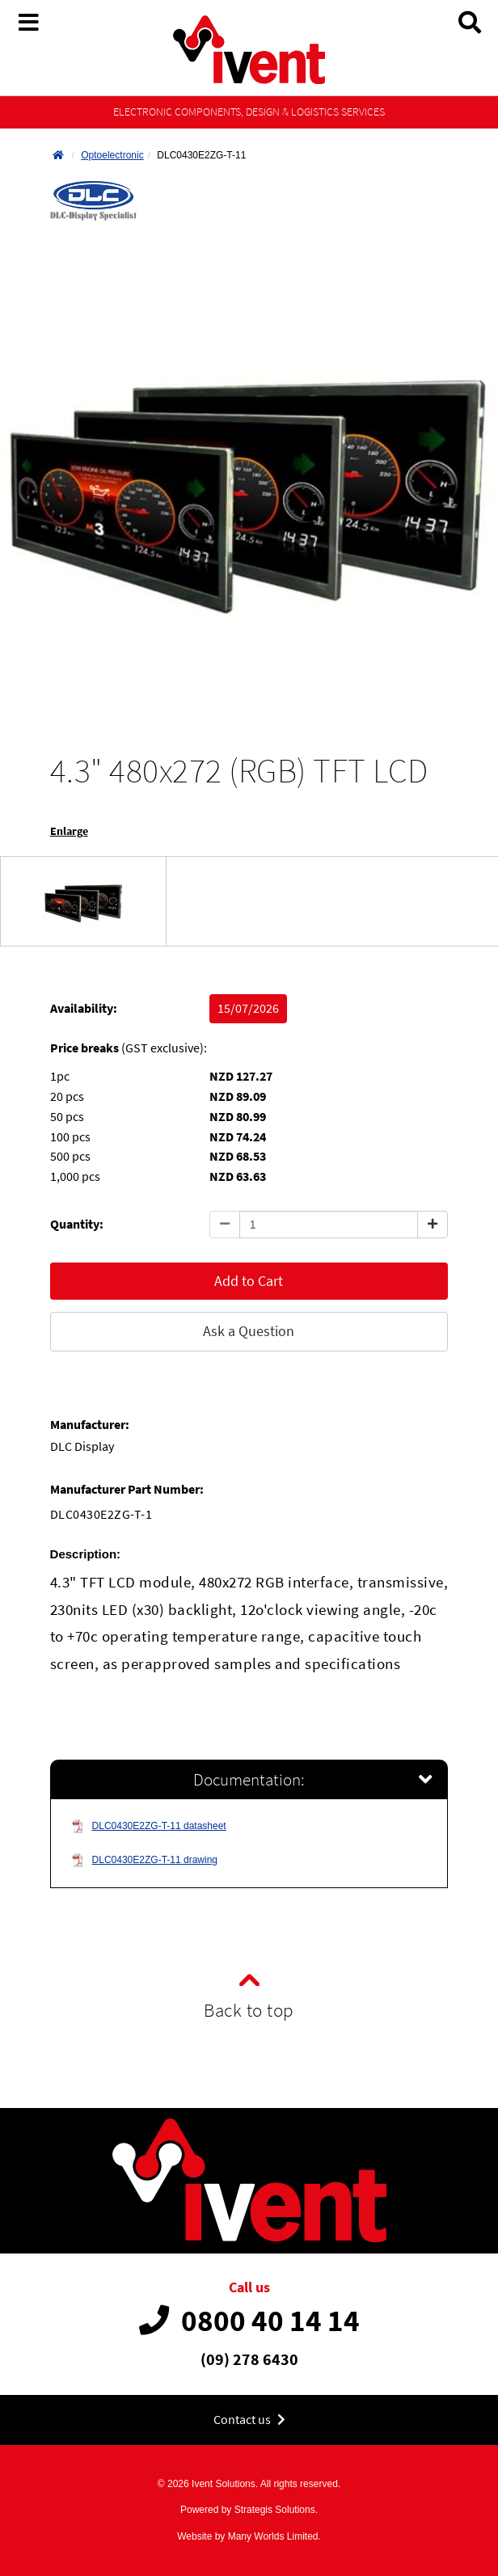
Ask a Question (248, 1331)
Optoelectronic (112, 155)
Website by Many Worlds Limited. (249, 2536)
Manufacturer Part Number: (127, 1489)
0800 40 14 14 (249, 2320)
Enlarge (69, 831)
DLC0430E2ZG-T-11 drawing (144, 1860)
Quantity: (76, 1224)
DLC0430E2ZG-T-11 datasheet (148, 1826)
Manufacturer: (89, 1424)
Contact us (249, 2419)
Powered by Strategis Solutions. (249, 2509)
